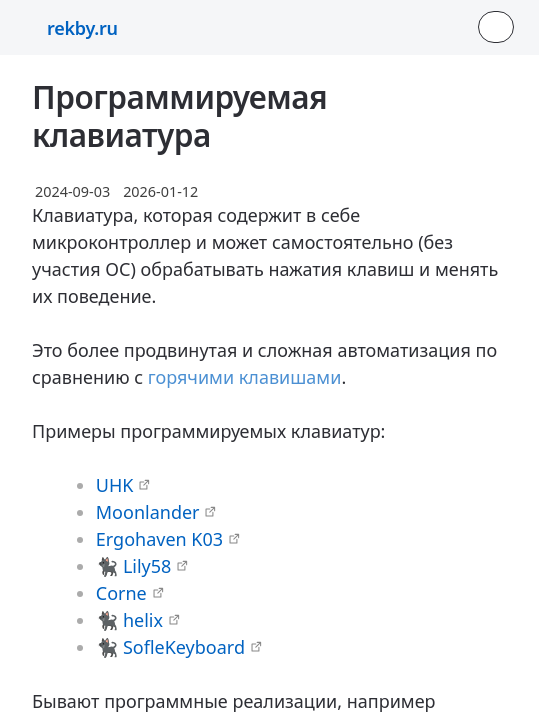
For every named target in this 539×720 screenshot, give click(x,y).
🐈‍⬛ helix (129, 620)
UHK (115, 485)
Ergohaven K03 (159, 539)
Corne (121, 593)
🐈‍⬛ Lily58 (134, 566)
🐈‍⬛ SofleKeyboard (170, 647)
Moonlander (148, 512)
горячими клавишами (245, 377)
